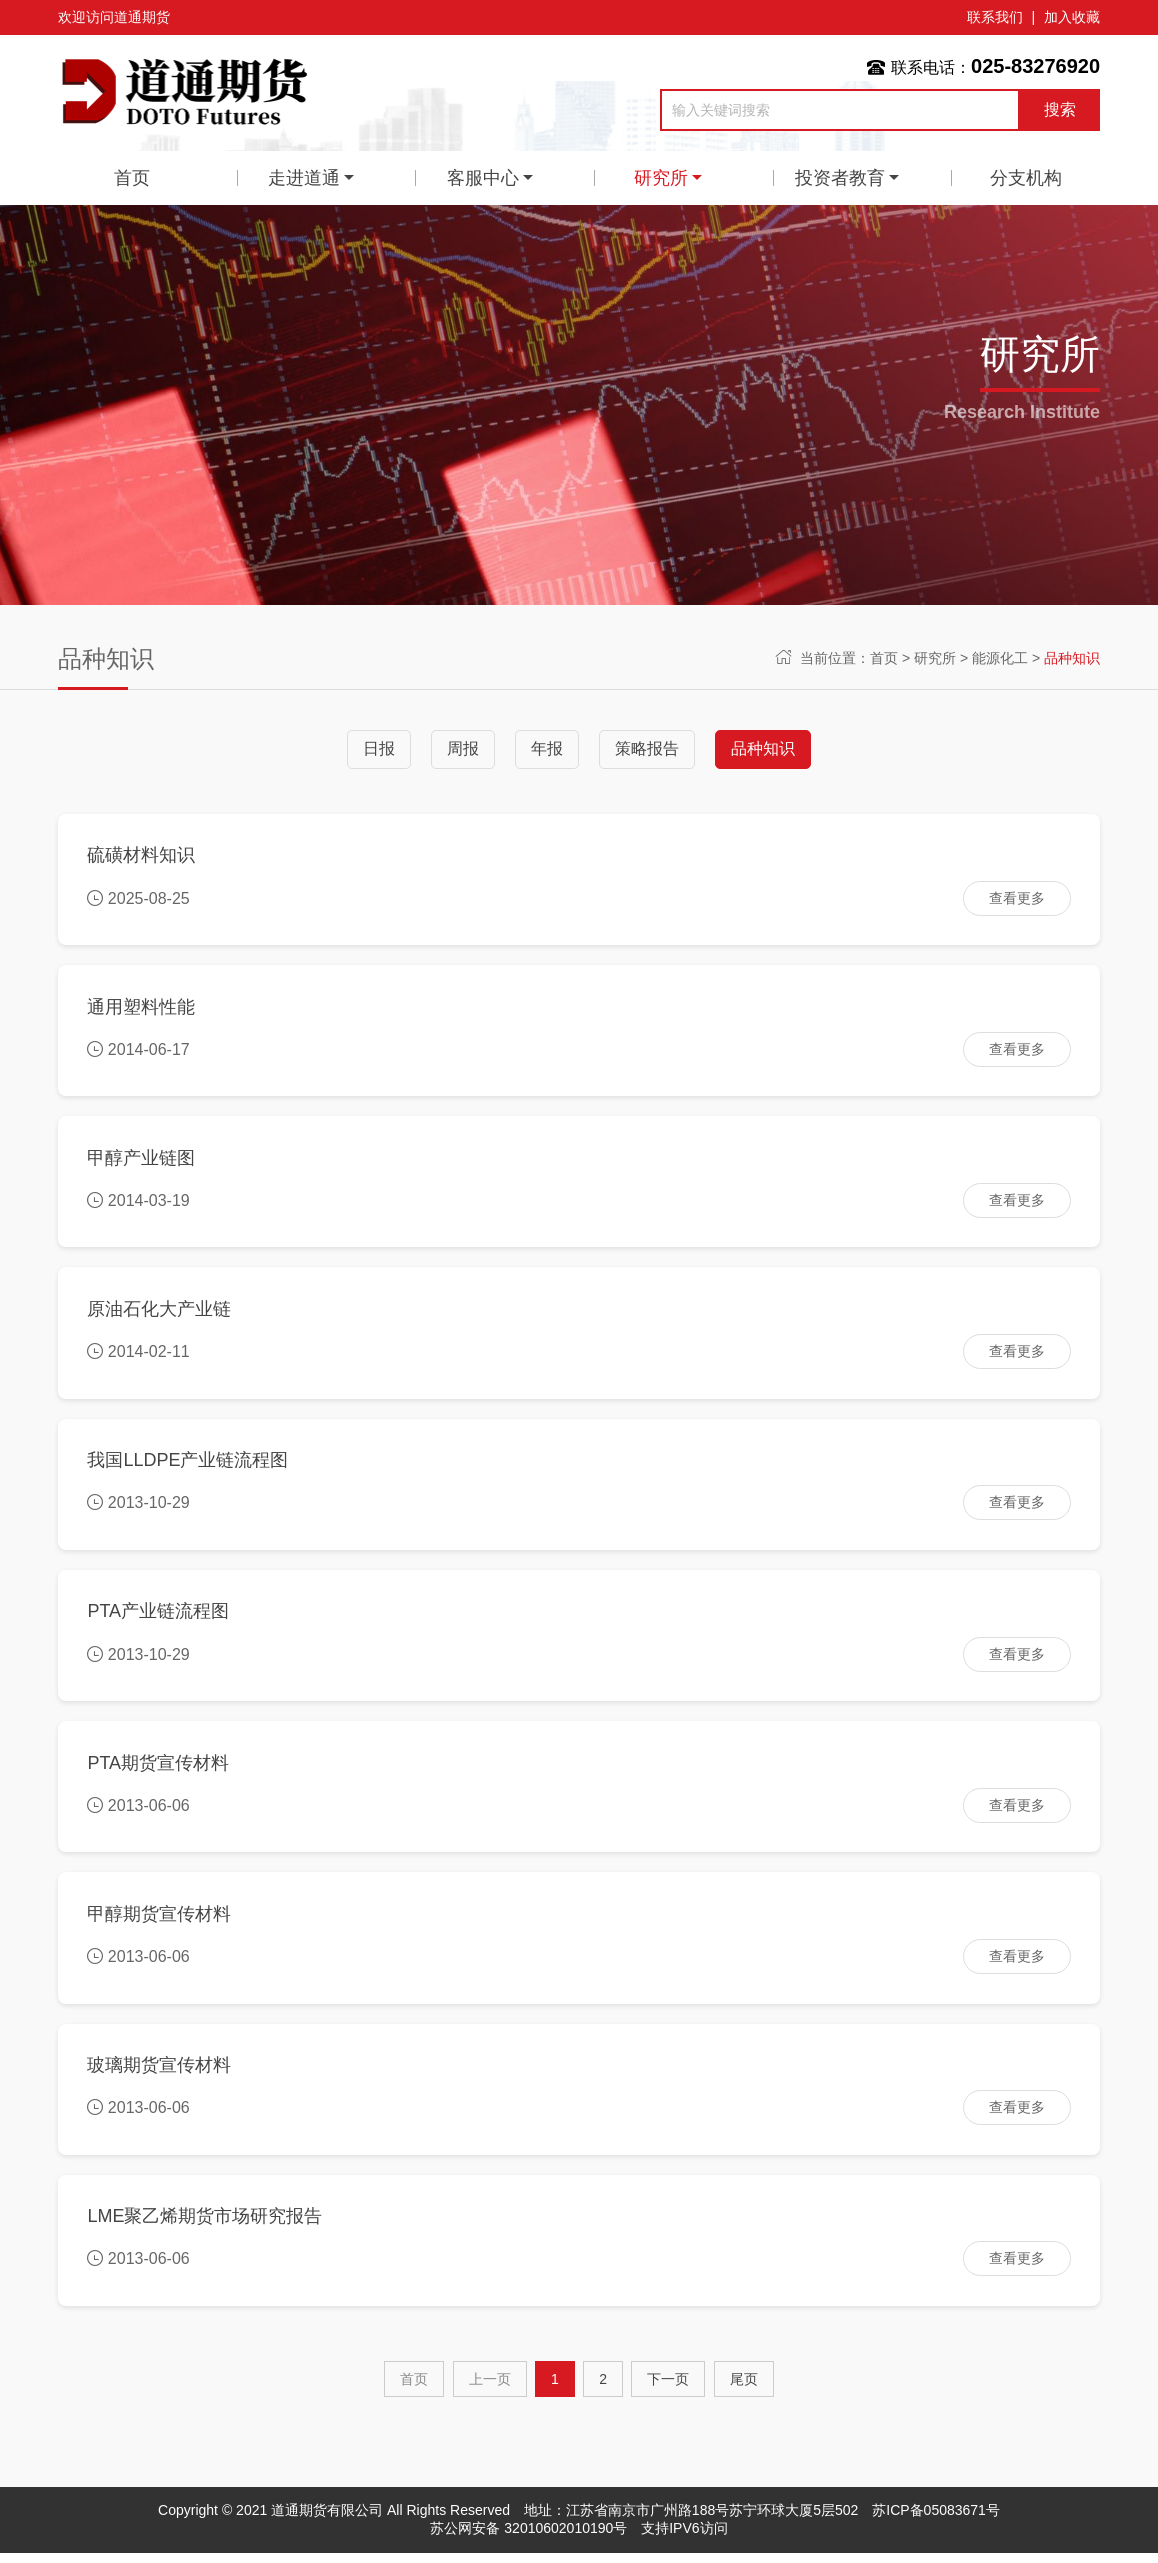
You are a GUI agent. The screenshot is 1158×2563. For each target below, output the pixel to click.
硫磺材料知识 (142, 856)
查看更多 (1016, 898)
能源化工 (1000, 658)
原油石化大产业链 (160, 1312)
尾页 (744, 2389)
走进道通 (304, 178)
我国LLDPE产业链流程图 (188, 1465)
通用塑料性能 (142, 1008)
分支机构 (1026, 178)
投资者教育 (840, 178)
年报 (547, 748)
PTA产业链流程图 (159, 1617)
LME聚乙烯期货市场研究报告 (205, 2225)
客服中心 (483, 178)
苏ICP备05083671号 (936, 2520)
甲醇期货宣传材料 (160, 1921)
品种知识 (1072, 658)
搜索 (1060, 109)
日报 (379, 748)
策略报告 (647, 748)
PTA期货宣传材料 (159, 1769)
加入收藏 (1072, 17)
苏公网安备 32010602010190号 (528, 2538)
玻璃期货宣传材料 (160, 2073)
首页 (132, 178)
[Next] (668, 2389)
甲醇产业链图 (142, 1160)
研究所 (661, 178)
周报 (463, 748)
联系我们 (995, 17)
